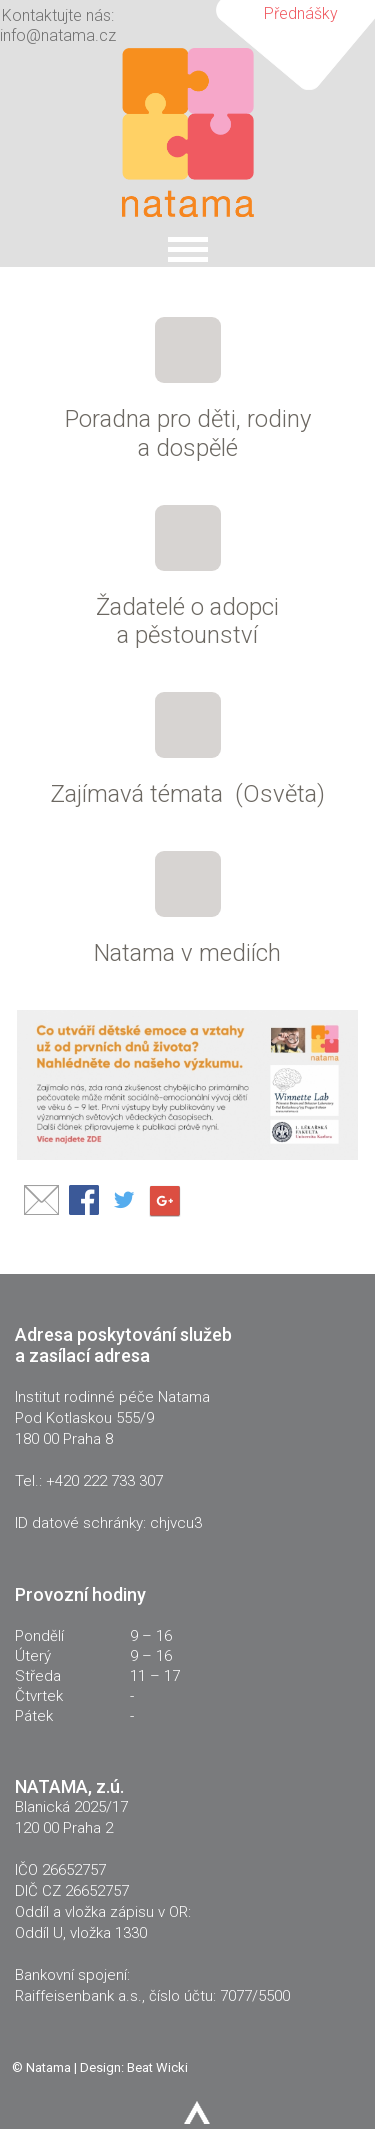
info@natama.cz (58, 35)
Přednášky (301, 13)
